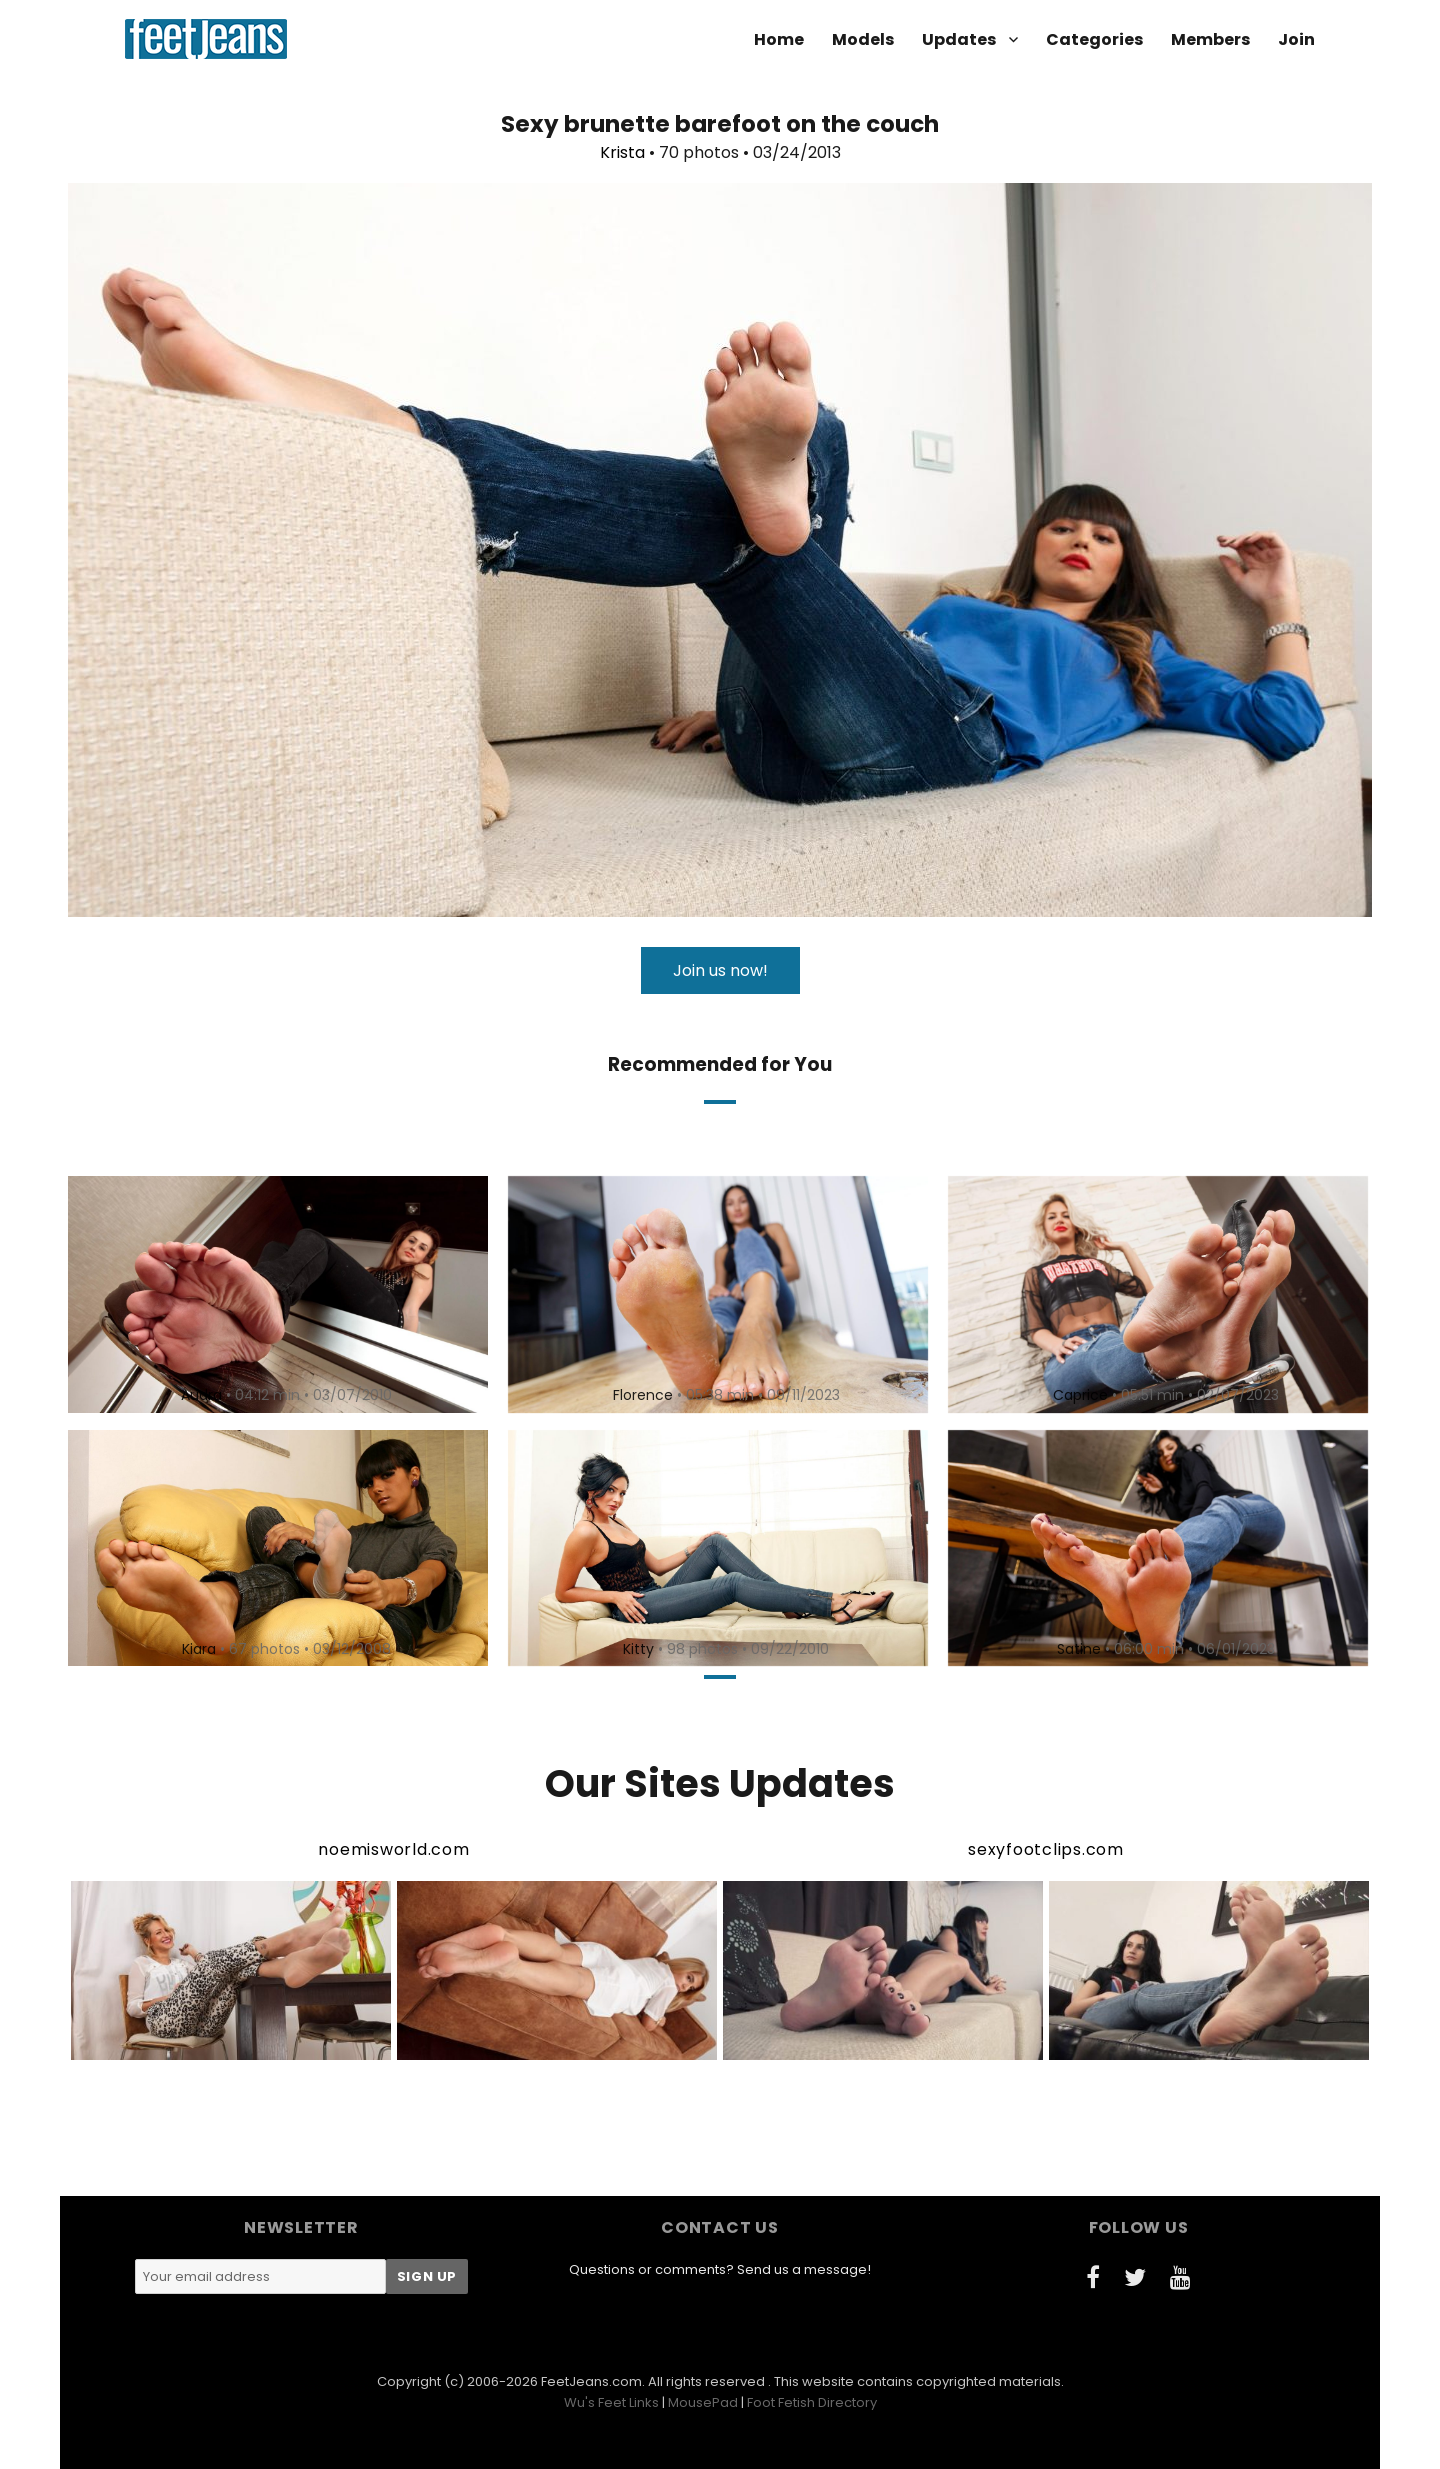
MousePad (703, 2402)
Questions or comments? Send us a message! (720, 2269)
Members (1210, 39)
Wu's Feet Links (611, 2402)
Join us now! (720, 970)
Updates (959, 39)
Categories (1094, 39)
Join (1296, 39)
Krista (622, 152)
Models (863, 39)
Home (779, 39)
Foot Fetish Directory (812, 2402)
